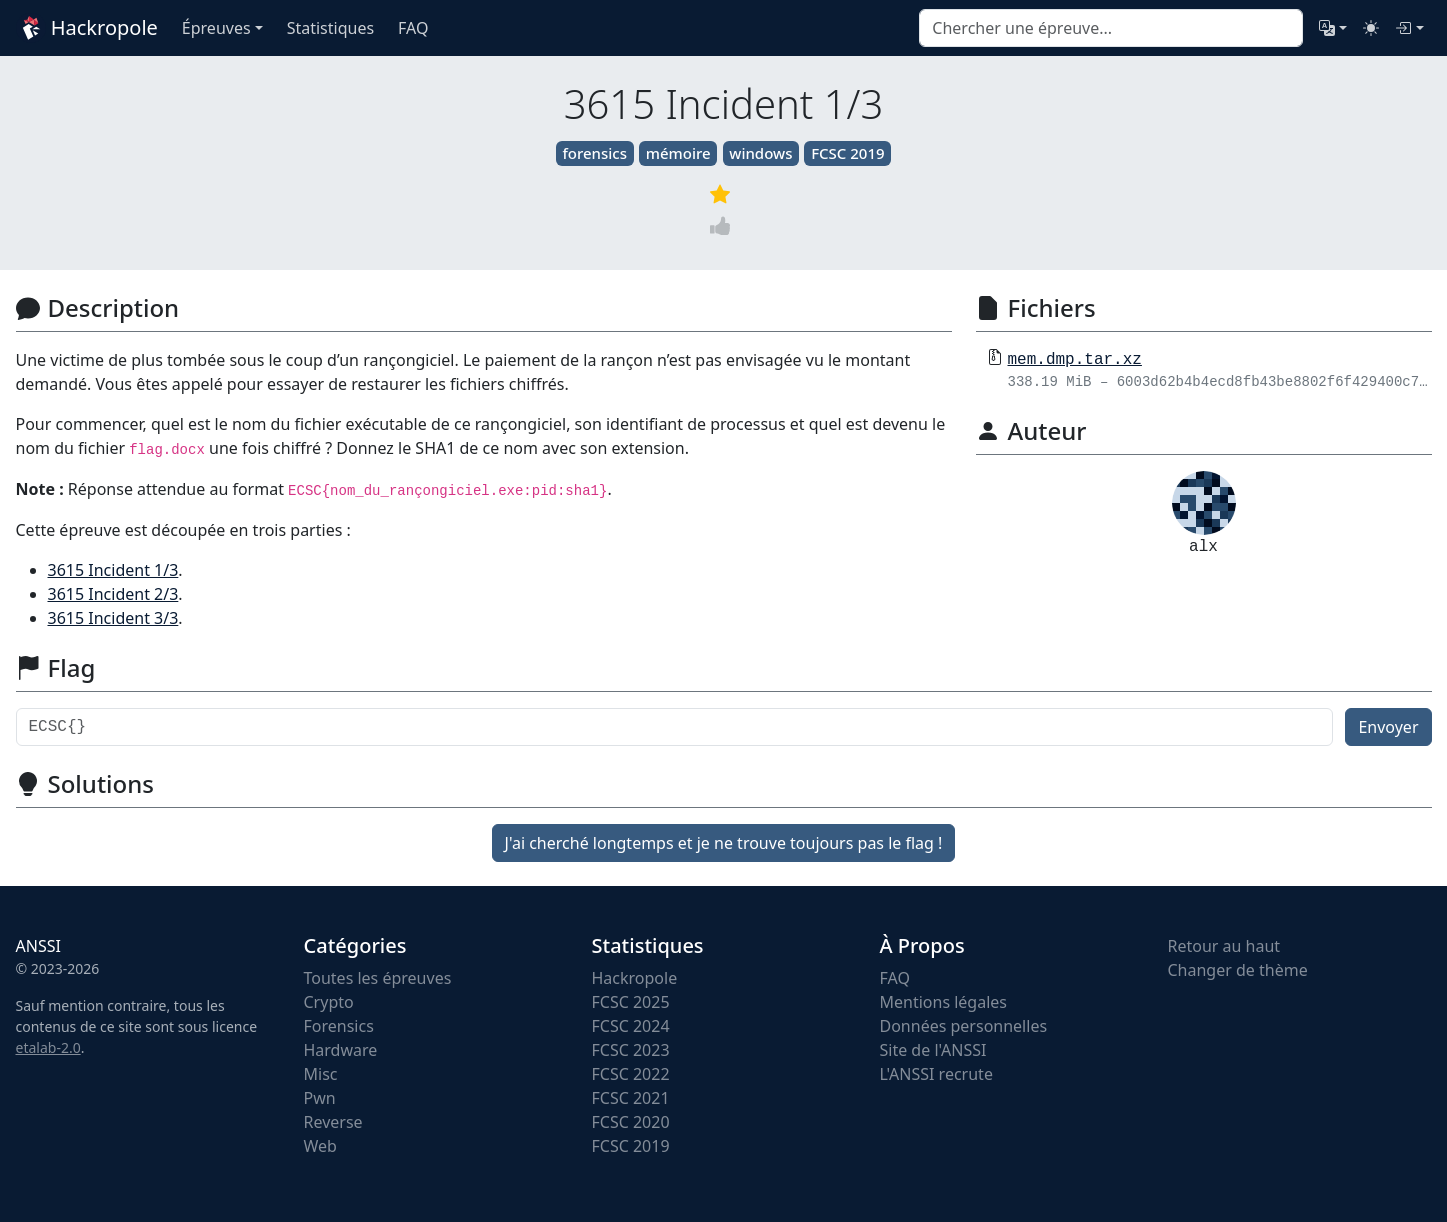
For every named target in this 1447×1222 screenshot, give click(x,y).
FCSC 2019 (847, 153)
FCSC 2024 (631, 1026)
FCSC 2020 (631, 1122)
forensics (594, 153)
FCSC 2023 (631, 1050)
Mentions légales (944, 1002)
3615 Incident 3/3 (113, 618)
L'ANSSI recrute (936, 1074)
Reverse (333, 1122)
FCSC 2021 (631, 1098)
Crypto (329, 1002)
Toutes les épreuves (378, 978)
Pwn (320, 1098)
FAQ (895, 978)
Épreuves (216, 28)
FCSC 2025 (631, 1002)
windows (760, 153)
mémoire (678, 153)
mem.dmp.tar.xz (1075, 360)
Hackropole (87, 28)
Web (320, 1146)
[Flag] (675, 727)
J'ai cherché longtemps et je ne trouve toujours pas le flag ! (724, 843)
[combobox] (1111, 28)
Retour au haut (1224, 946)
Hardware (341, 1050)
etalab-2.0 (48, 1047)
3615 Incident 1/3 (113, 570)
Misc (321, 1074)
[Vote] (724, 225)
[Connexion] (1409, 28)
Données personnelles (964, 1026)
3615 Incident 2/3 (113, 594)
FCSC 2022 (631, 1074)
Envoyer (1388, 727)
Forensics (339, 1026)
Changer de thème (1238, 970)
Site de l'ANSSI (933, 1050)
